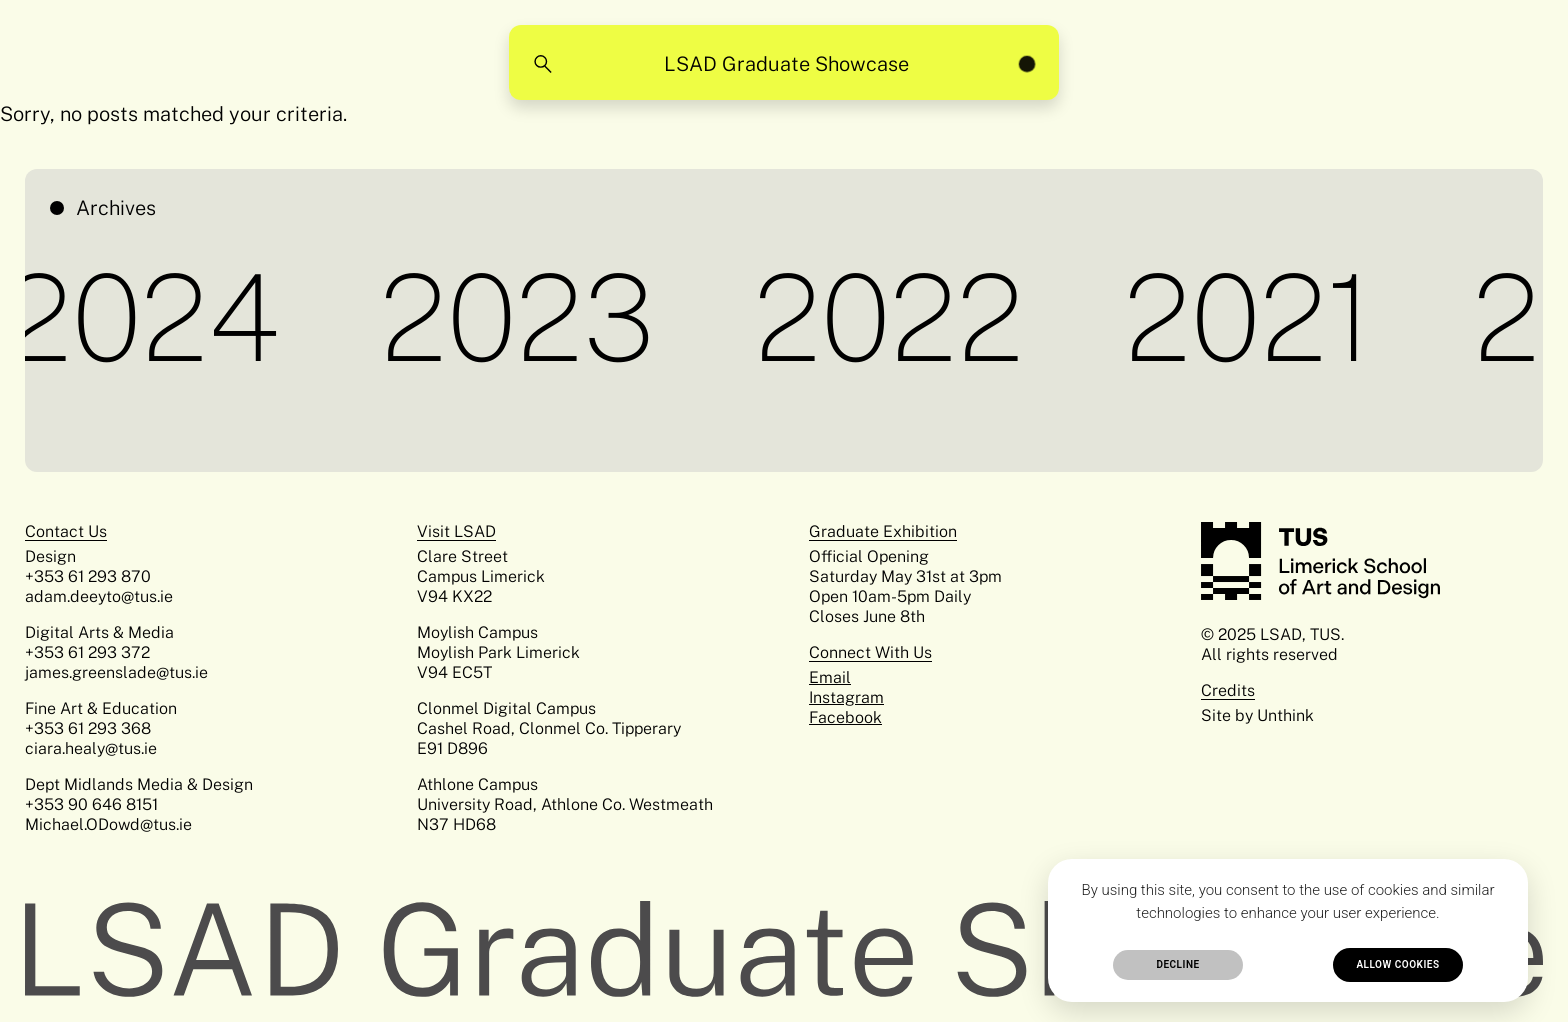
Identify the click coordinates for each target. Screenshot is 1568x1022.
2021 (1253, 317)
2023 (522, 317)
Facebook (845, 717)
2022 (894, 317)
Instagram (846, 697)
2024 (147, 317)
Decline (1177, 964)
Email (830, 677)
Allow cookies (1397, 964)
